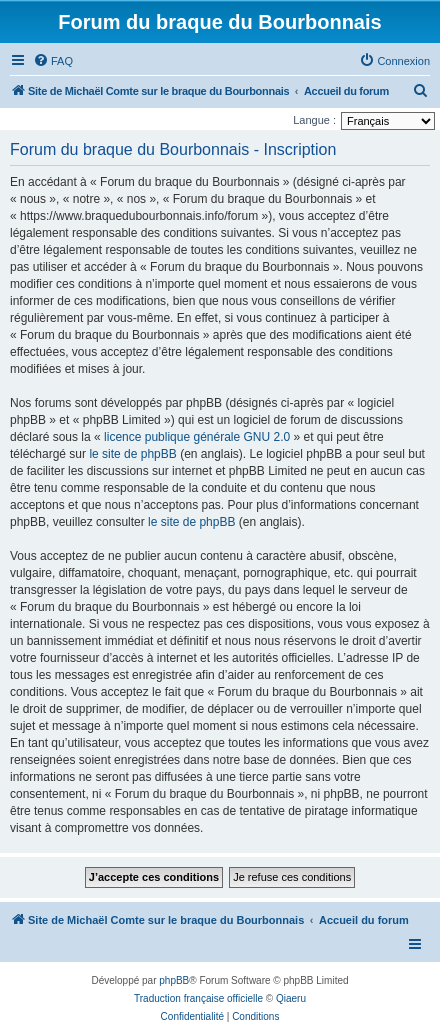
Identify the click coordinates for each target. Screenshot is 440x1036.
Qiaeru (291, 998)
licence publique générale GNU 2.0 (197, 437)
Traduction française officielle (198, 998)
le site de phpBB (132, 454)
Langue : (314, 120)
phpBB (174, 980)
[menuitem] (53, 61)
